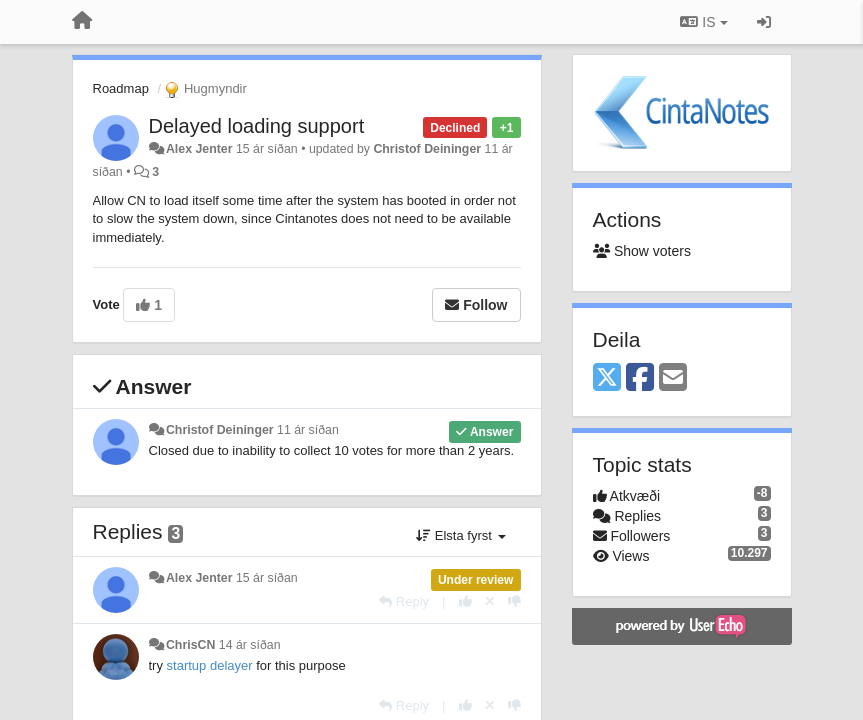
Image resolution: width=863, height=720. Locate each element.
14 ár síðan (250, 645)
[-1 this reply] (514, 601)
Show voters (642, 251)
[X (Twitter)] (607, 378)
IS (703, 22)
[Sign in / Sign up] (764, 22)
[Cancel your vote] (490, 601)
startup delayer (210, 665)
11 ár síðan (308, 430)
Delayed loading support (257, 126)
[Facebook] (640, 378)
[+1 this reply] (465, 601)
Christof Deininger (427, 149)
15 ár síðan (267, 578)
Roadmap (121, 88)
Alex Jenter (199, 149)
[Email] (673, 378)
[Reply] (404, 601)
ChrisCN (190, 645)
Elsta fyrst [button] (460, 535)
